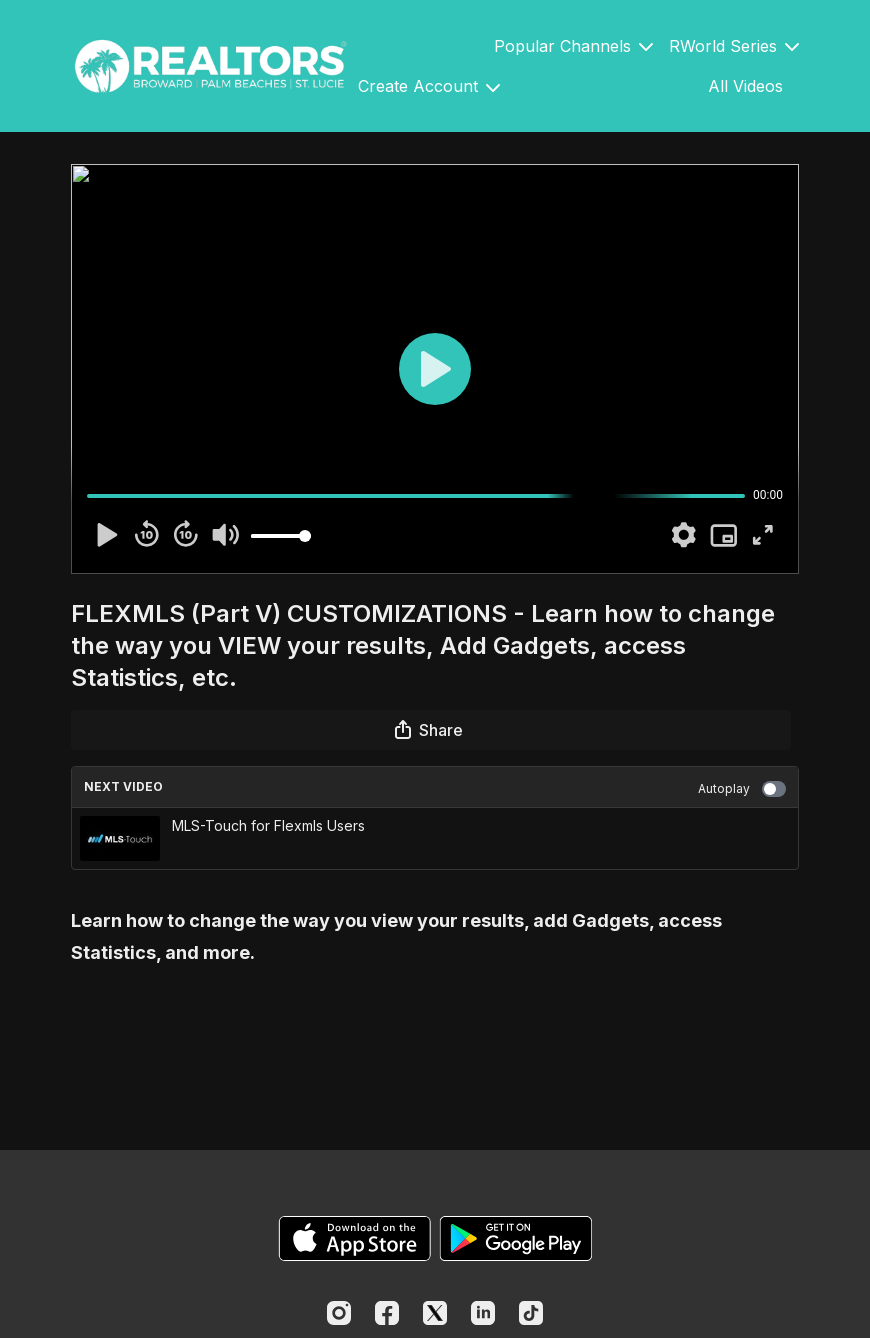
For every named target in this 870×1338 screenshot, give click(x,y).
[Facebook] (387, 1313)
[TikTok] (531, 1313)
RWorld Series (734, 46)
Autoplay (742, 789)
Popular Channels (573, 46)
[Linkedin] (483, 1313)
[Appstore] (354, 1238)
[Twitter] (435, 1313)
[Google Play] (516, 1238)
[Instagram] (339, 1313)
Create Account (429, 86)
